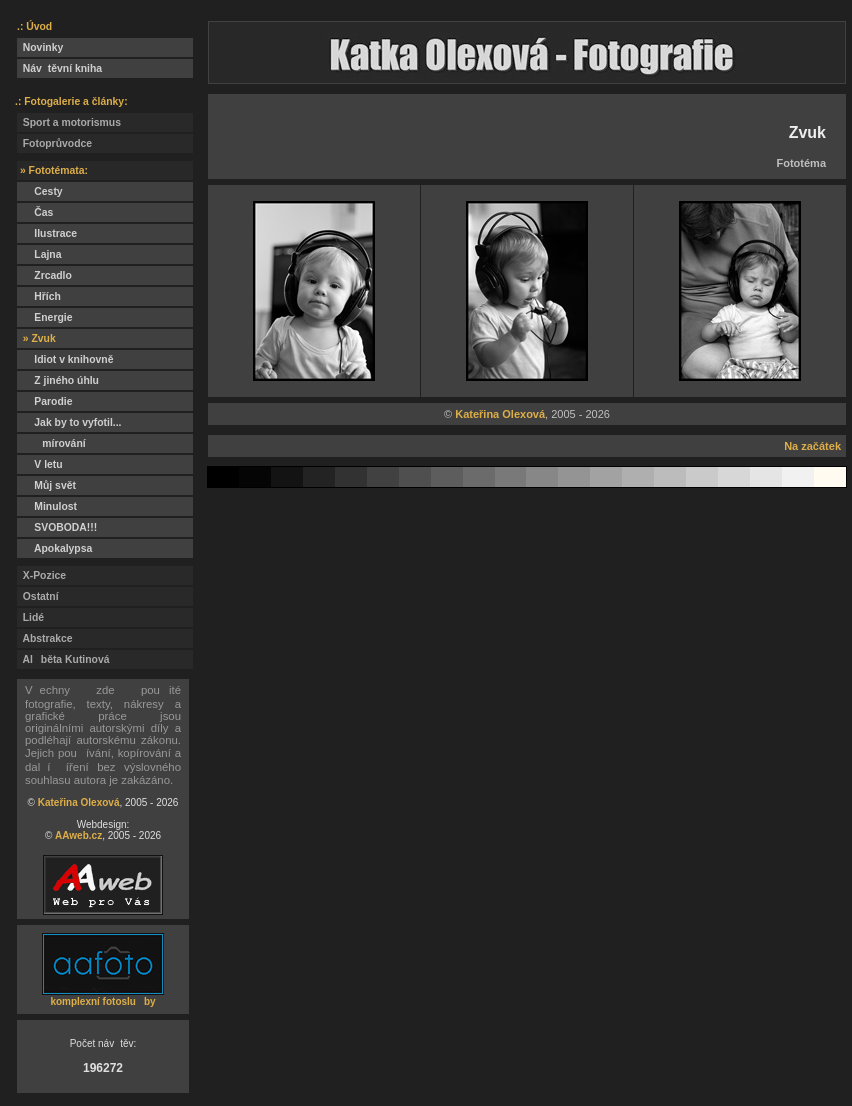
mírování (51, 443)
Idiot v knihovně (65, 359)
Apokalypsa (54, 548)
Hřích (39, 296)
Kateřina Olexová (79, 802)
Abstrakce (45, 638)
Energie (44, 317)
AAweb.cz (78, 835)
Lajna (39, 254)
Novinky (40, 47)
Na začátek (812, 446)
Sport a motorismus (69, 122)
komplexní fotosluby (102, 1001)
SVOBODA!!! (57, 527)
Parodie (44, 401)
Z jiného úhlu (58, 380)
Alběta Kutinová (63, 659)
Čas (35, 212)
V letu (40, 464)
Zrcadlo (44, 275)
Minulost (47, 506)
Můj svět (46, 485)
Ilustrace (47, 233)
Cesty (40, 191)
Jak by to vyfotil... (69, 422)
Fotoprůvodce (54, 143)
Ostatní (38, 596)
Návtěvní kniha (59, 68)
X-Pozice (41, 575)
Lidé (30, 617)
